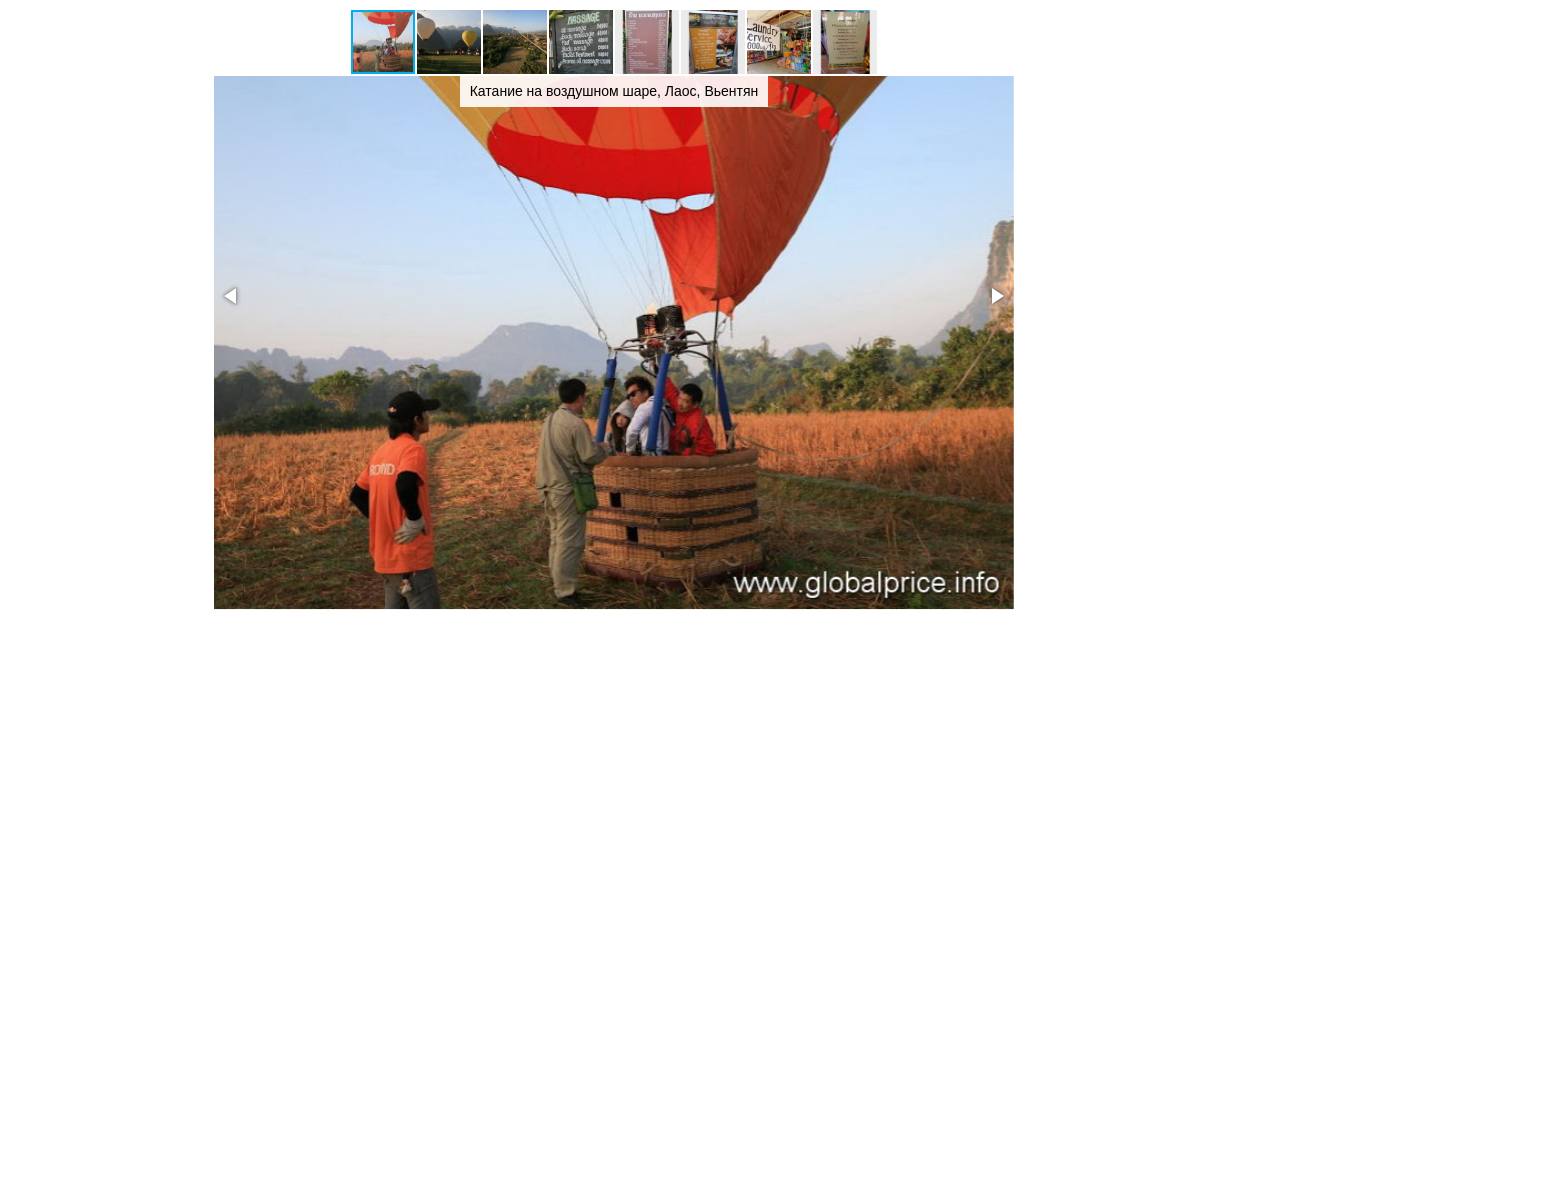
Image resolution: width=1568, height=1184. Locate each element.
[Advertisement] (1204, 308)
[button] (450, 42)
